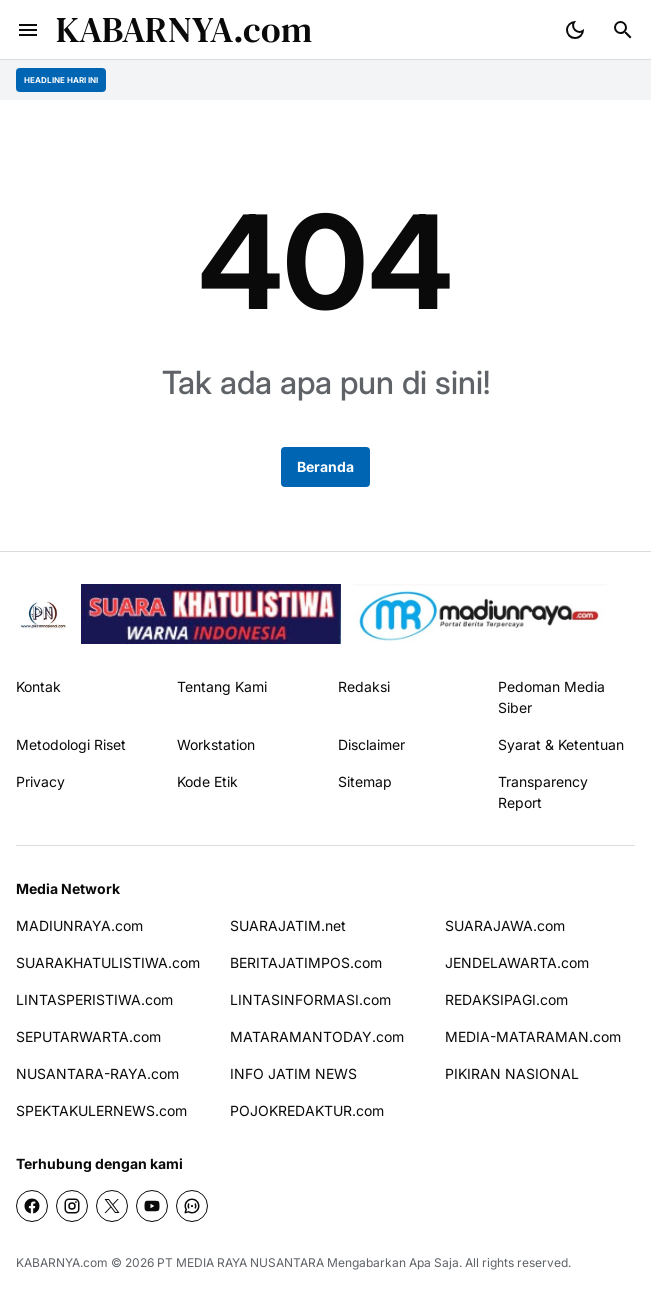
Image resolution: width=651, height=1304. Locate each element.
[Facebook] (32, 1206)
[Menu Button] (28, 30)
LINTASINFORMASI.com (310, 999)
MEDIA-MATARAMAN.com (533, 1036)
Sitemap (365, 781)
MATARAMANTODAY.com (317, 1036)
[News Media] (480, 614)
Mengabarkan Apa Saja (393, 1262)
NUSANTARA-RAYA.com (97, 1073)
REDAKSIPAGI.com (506, 999)
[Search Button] (623, 30)
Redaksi (364, 686)
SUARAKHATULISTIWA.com (108, 962)
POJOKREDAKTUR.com (307, 1110)
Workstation (216, 744)
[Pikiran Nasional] (42, 614)
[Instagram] (72, 1206)
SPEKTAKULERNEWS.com (101, 1110)
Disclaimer (371, 744)
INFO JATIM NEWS (293, 1073)
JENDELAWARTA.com (517, 962)
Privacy (40, 781)
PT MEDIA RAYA (202, 1262)
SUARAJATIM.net (288, 925)
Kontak (38, 686)
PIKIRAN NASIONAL (512, 1073)
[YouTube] (152, 1206)
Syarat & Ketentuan (561, 744)
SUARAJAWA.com (505, 925)
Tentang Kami (222, 686)
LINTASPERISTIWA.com (94, 999)
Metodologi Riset (71, 744)
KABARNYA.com (184, 29)
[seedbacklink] (211, 614)
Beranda (325, 466)
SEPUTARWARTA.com (88, 1036)
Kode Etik (207, 781)
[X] (112, 1206)
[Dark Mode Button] (575, 30)
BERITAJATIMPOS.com (306, 962)
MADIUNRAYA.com (79, 925)
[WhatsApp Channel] (192, 1206)
